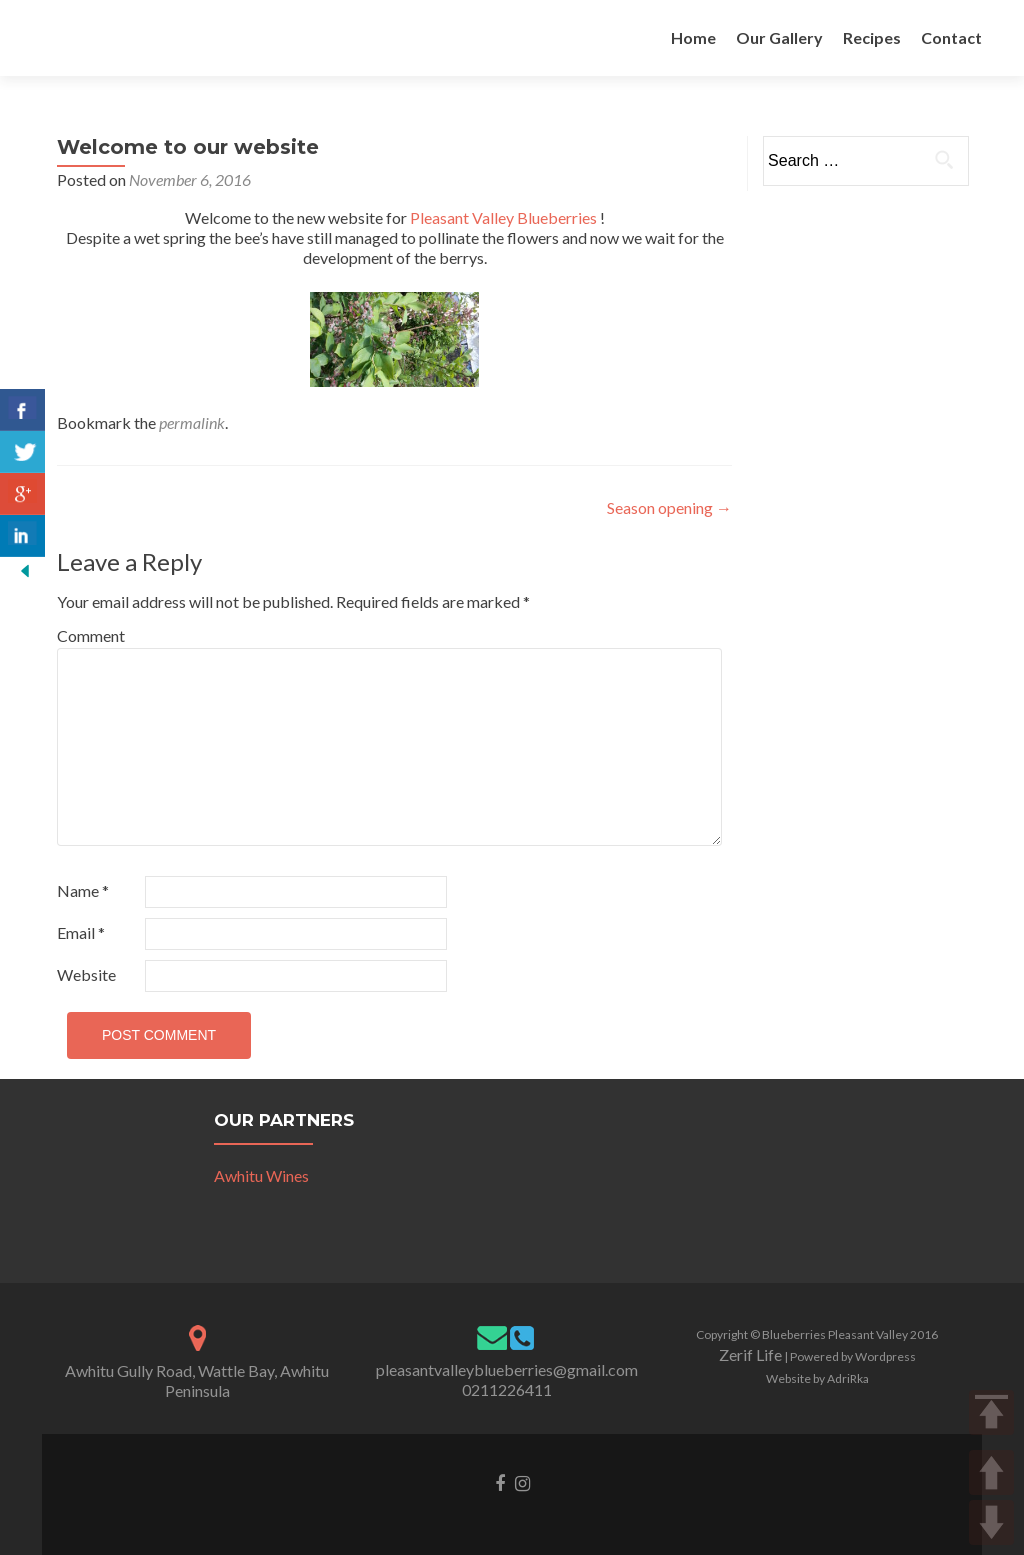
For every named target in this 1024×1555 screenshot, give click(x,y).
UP (991, 1472)
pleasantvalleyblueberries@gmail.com (507, 1369)
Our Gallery (779, 37)
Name (83, 890)
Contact (951, 37)
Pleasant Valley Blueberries (503, 217)
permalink (192, 422)
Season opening (669, 507)
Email (81, 932)
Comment (91, 635)
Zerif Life (750, 1354)
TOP (991, 1412)
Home (693, 37)
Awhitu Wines (261, 1175)
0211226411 (507, 1389)
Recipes (872, 37)
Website (86, 974)
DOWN (991, 1522)
